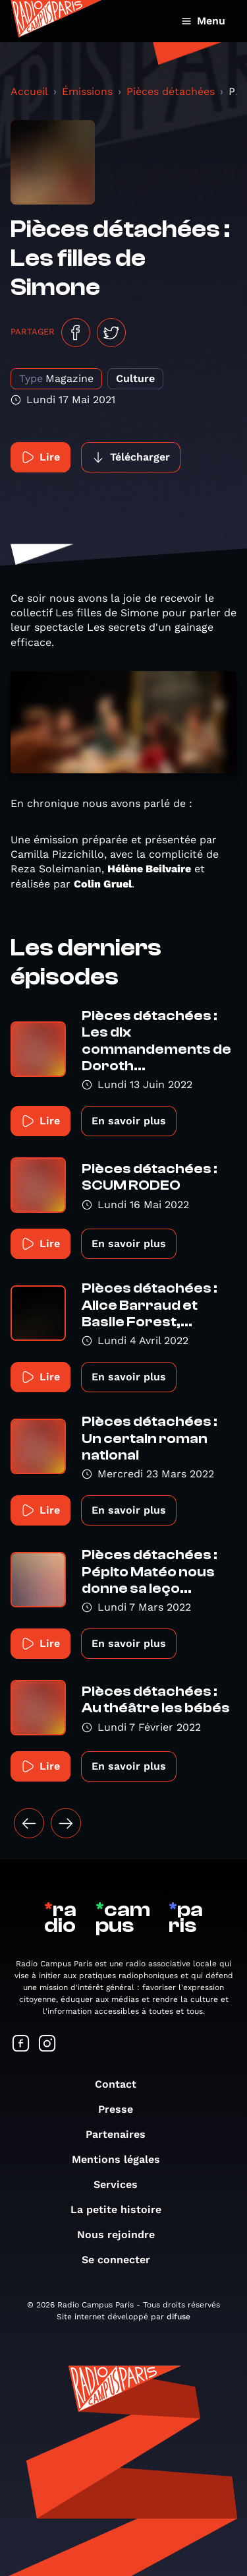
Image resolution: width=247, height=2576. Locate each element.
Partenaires (122, 2134)
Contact (122, 2084)
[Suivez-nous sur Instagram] (47, 2044)
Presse (122, 2109)
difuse (178, 2316)
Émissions (87, 91)
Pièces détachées (170, 91)
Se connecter (122, 2259)
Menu (203, 21)
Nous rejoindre (122, 2234)
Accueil (29, 91)
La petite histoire (122, 2209)
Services (122, 2184)
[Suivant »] (65, 1823)
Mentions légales (122, 2159)
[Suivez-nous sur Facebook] (21, 2044)
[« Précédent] (28, 1823)
